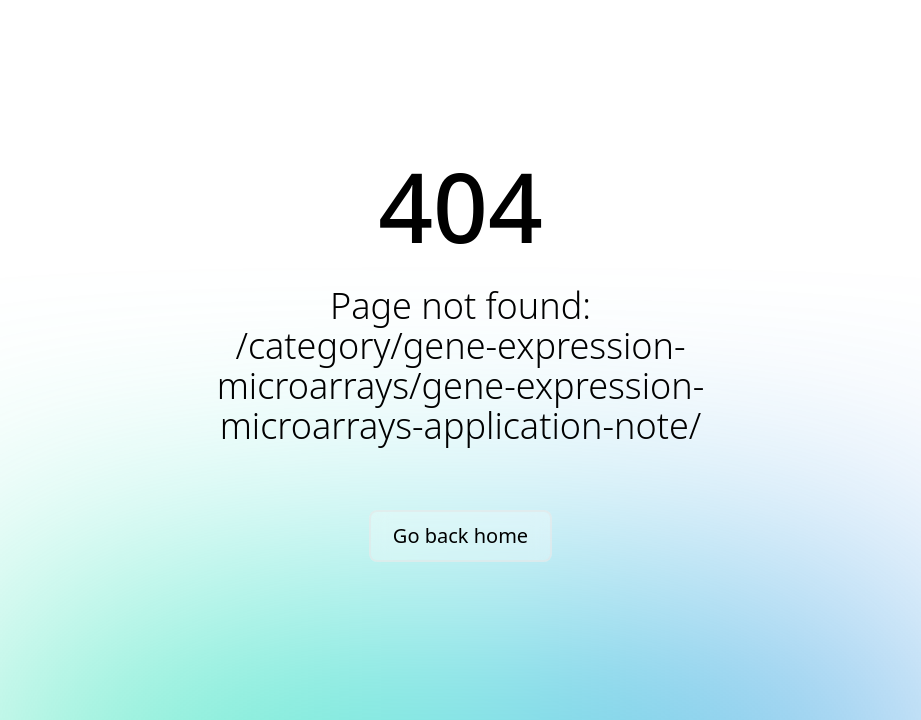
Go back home (460, 535)
